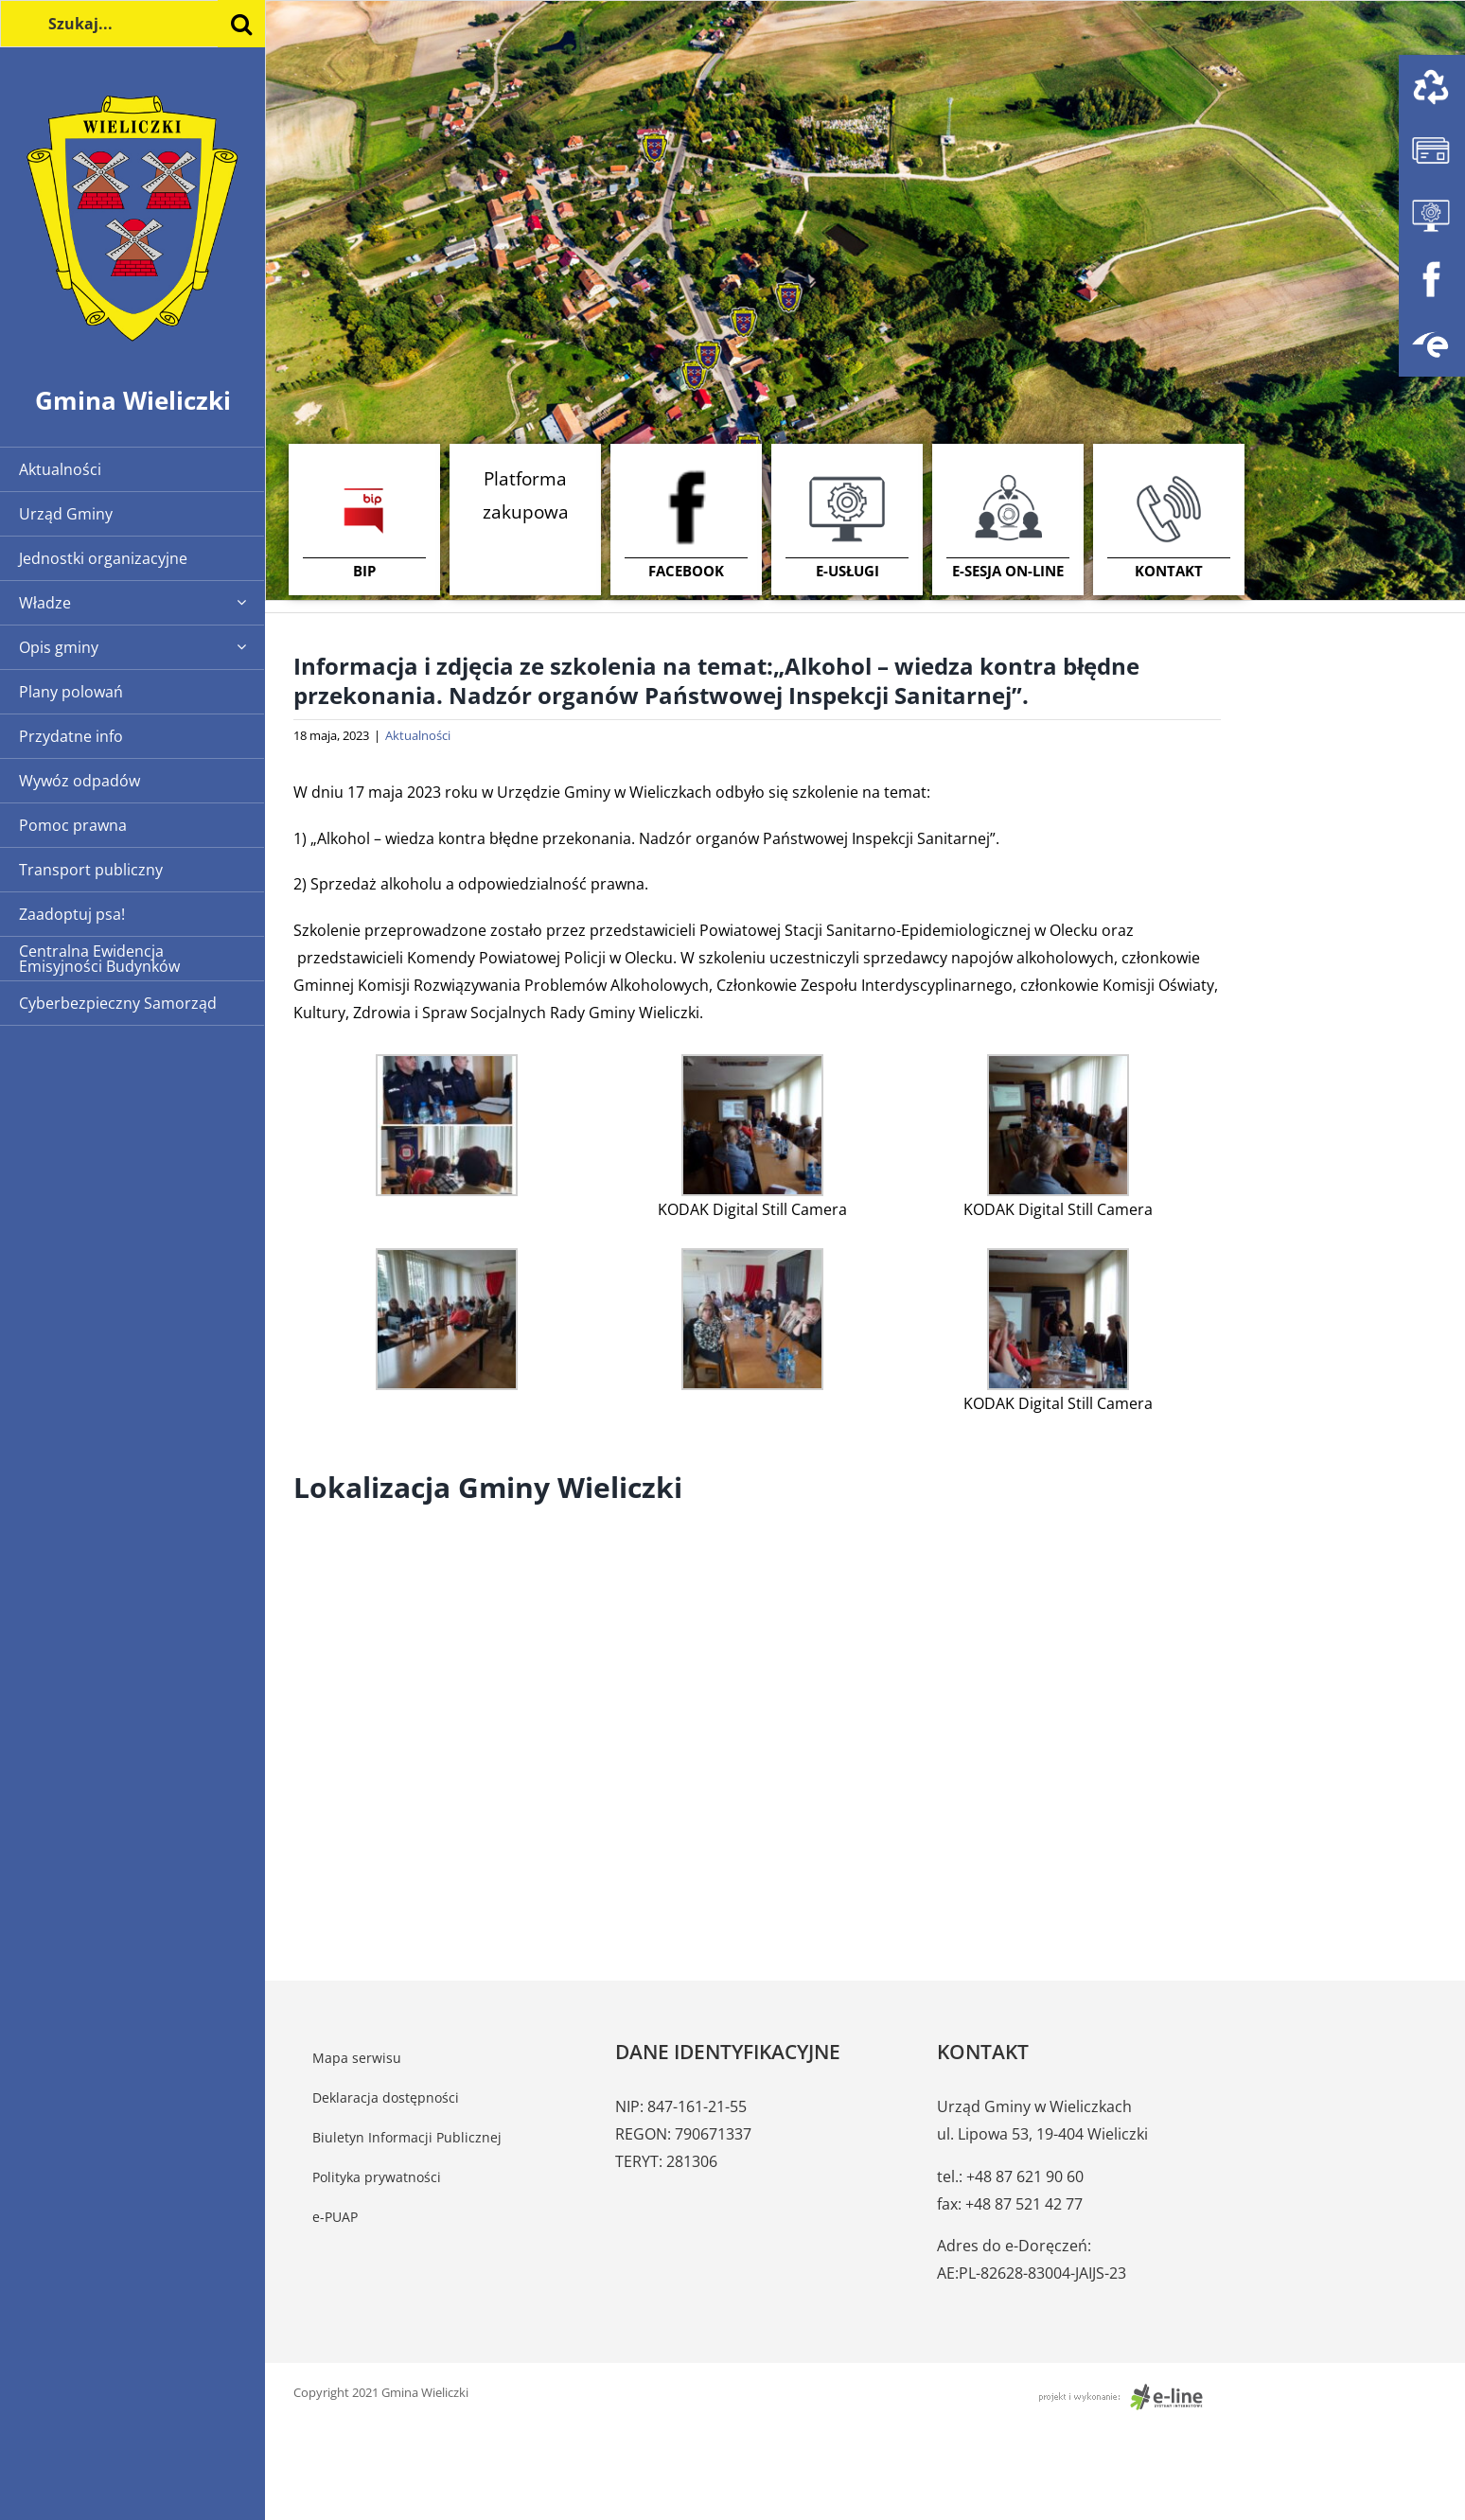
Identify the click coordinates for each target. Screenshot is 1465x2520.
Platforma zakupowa (526, 495)
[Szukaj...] (132, 23)
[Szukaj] (241, 23)
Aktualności (417, 735)
